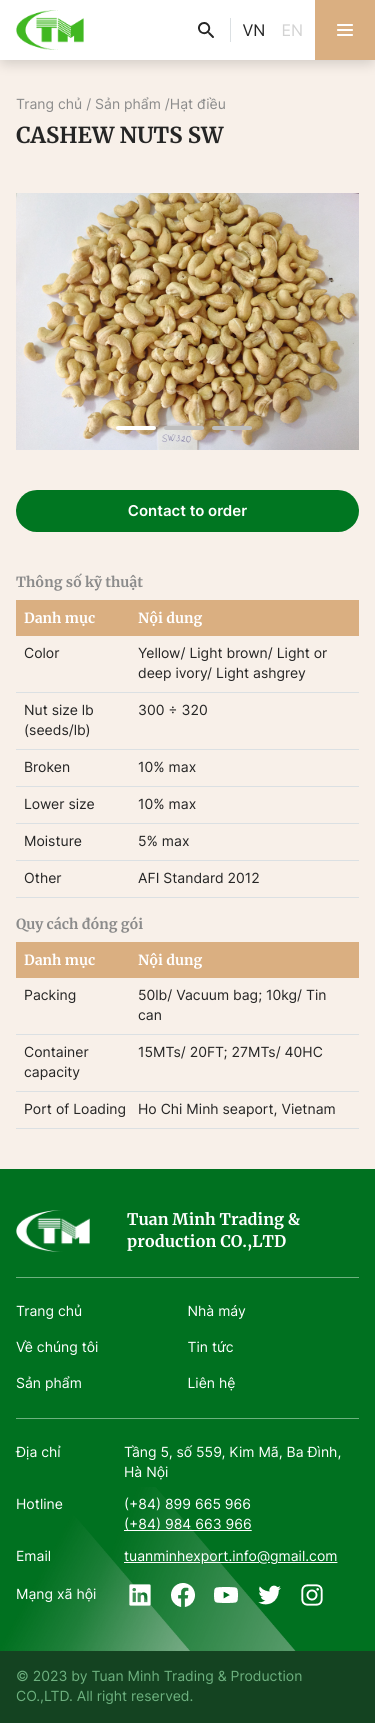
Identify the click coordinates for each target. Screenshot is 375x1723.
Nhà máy (217, 1311)
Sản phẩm (128, 104)
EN (292, 30)
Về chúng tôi (57, 1347)
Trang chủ (51, 104)
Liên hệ (212, 1383)
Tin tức (211, 1347)
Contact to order (187, 510)
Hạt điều (198, 104)
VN (254, 30)
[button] (136, 428)
